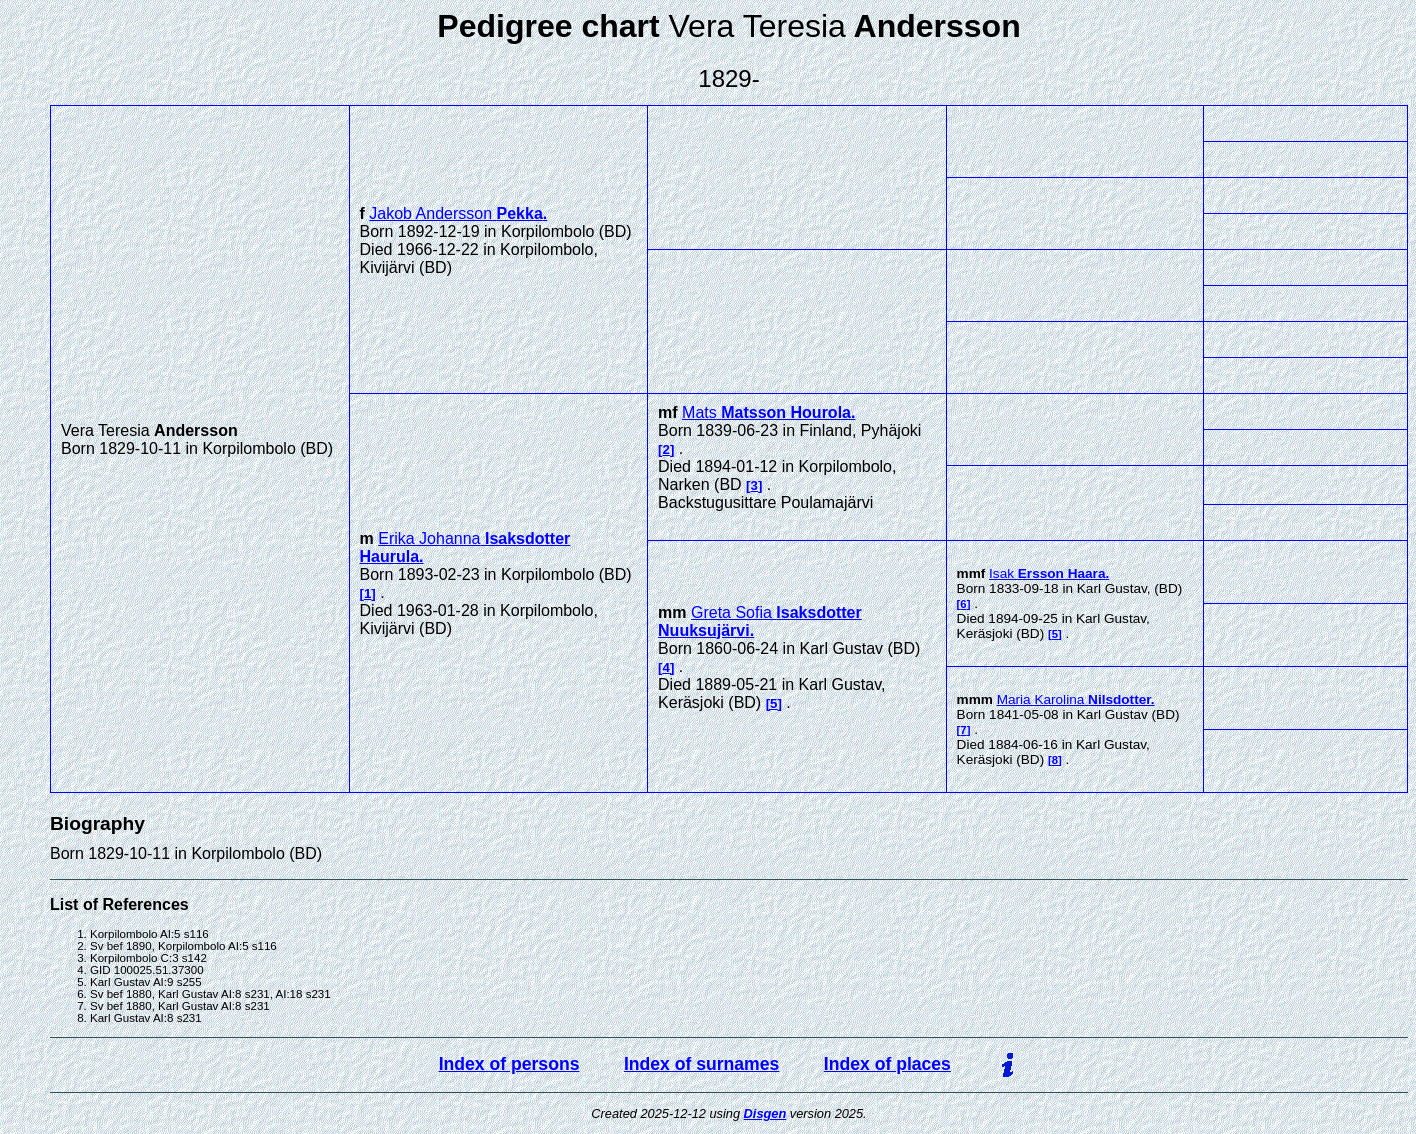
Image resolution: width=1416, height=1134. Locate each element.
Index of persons (509, 1064)
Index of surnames (701, 1064)
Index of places (887, 1064)
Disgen (765, 1113)
